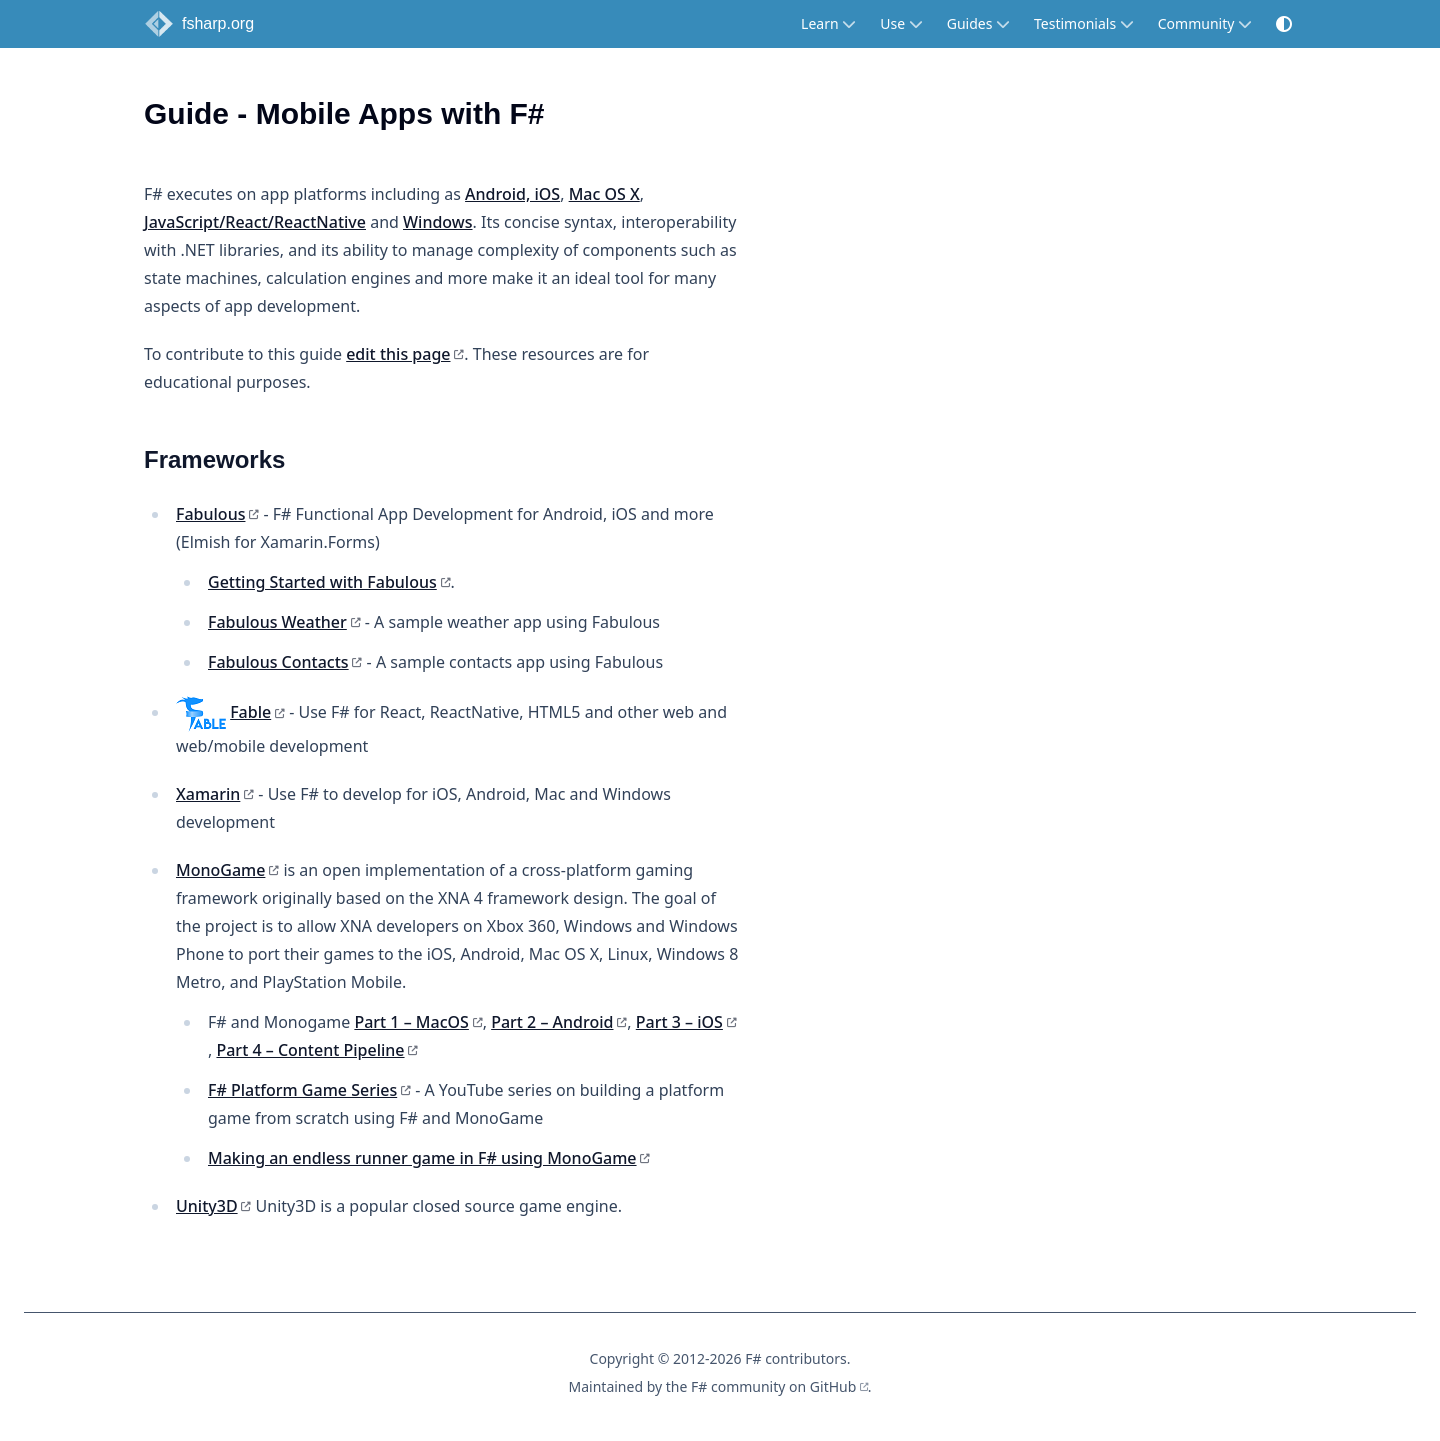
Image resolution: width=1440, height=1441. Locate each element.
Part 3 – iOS (679, 1022)
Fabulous (210, 514)
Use (901, 23)
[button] (1284, 24)
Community (1205, 23)
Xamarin (208, 794)
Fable (250, 712)
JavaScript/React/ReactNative (255, 222)
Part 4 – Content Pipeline (310, 1050)
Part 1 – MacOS (411, 1022)
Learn (828, 23)
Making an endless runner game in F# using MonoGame (422, 1158)
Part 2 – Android (552, 1022)
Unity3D (207, 1206)
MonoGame (220, 870)
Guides (978, 23)
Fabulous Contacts (278, 662)
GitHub (833, 1386)
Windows (437, 222)
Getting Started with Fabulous (322, 582)
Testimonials (1084, 23)
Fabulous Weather (277, 622)
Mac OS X (604, 194)
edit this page (398, 354)
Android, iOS (512, 194)
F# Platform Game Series (302, 1090)
